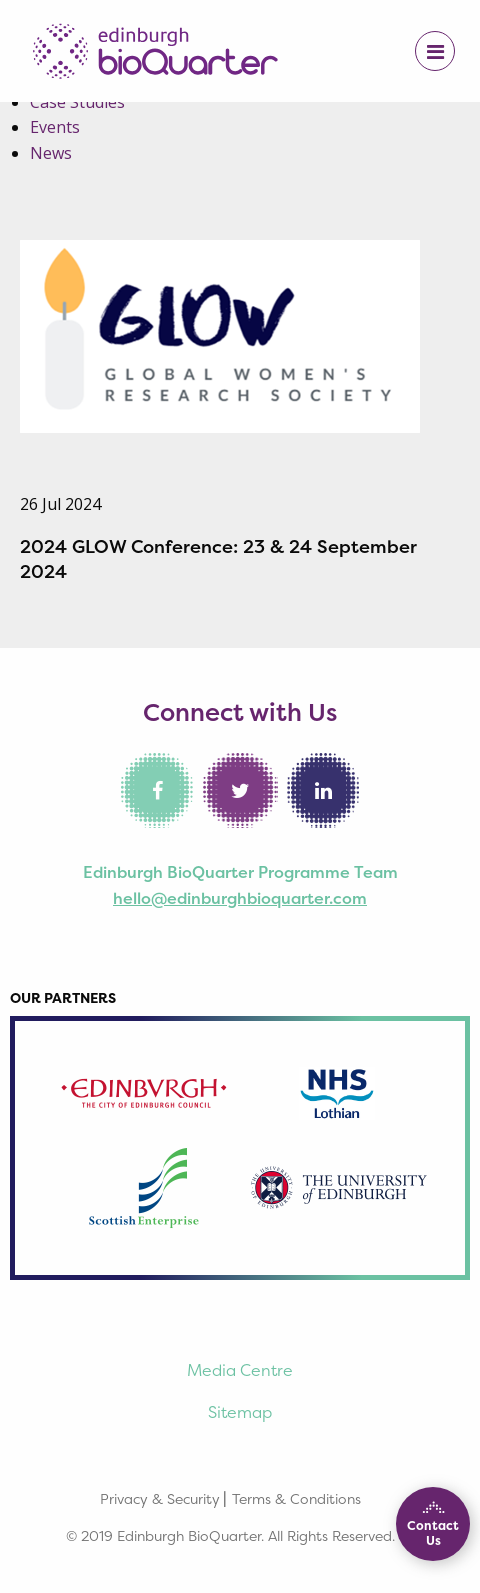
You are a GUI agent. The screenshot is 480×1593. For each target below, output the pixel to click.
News (51, 153)
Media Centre (240, 1370)
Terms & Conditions (296, 1498)
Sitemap (240, 1412)
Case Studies (77, 102)
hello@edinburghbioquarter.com (240, 898)
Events (55, 127)
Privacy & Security (160, 1498)
